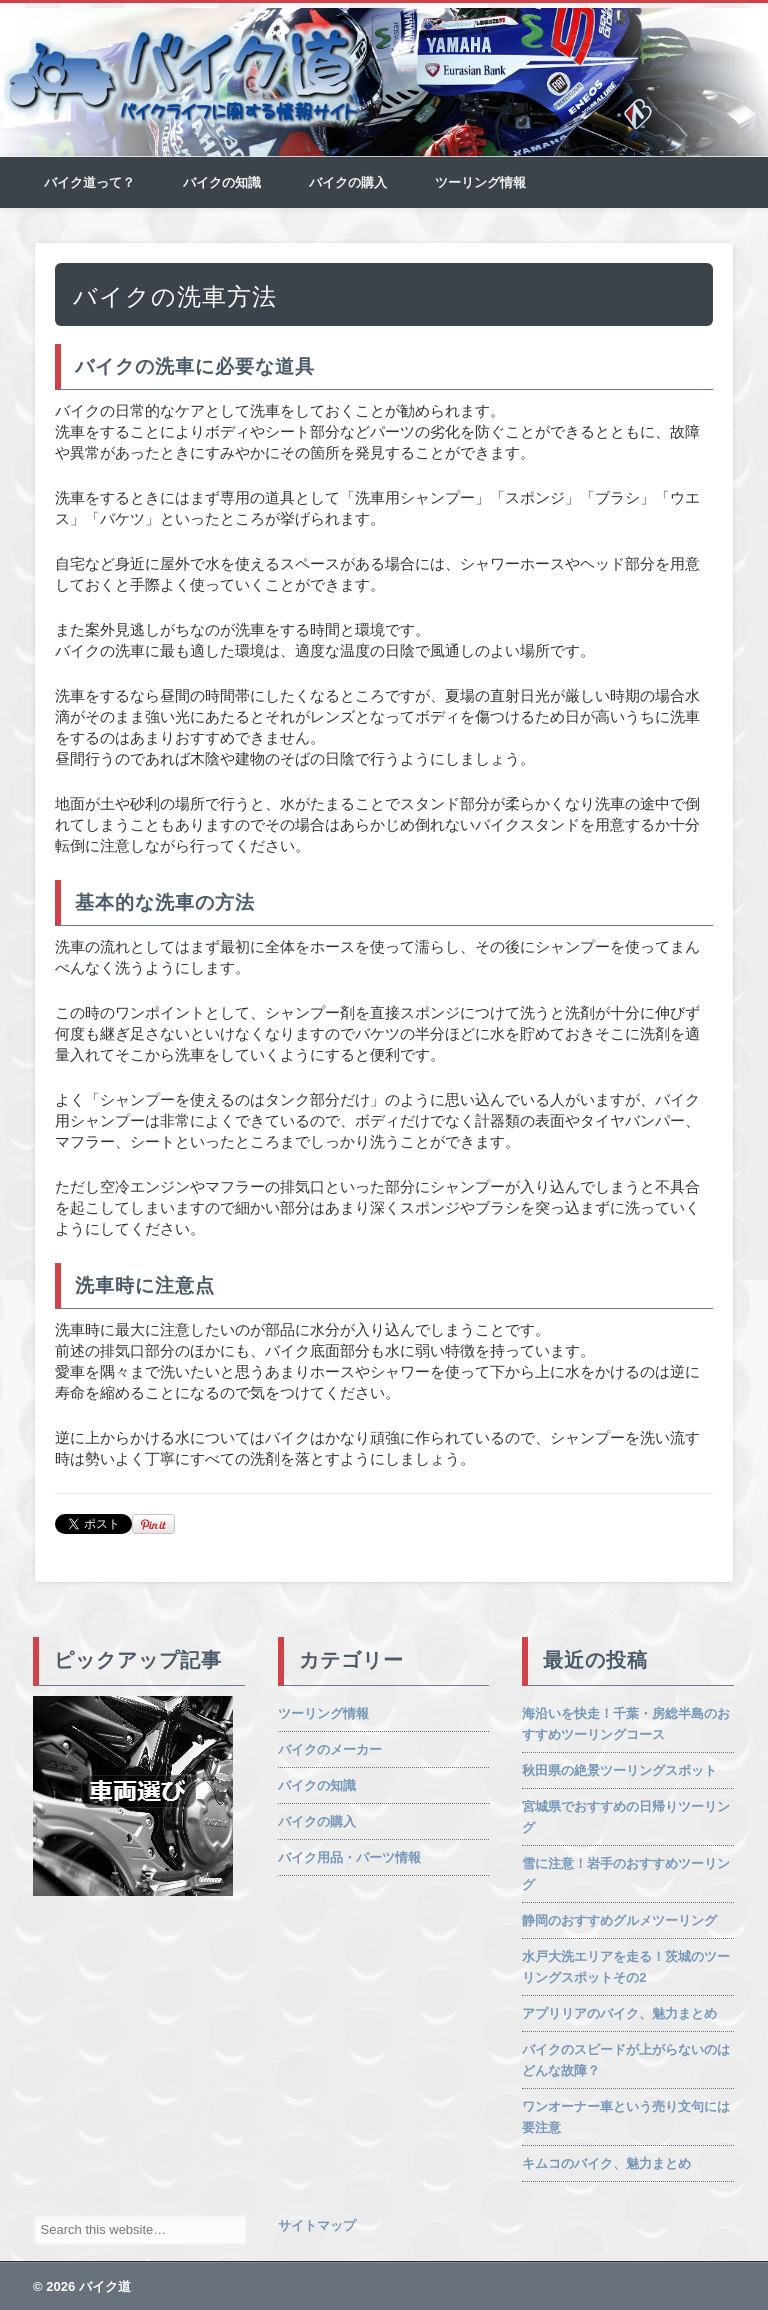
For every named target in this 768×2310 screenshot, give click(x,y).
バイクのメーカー (330, 1749)
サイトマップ (317, 2225)
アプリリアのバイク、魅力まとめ (619, 2013)
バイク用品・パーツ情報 (349, 1857)
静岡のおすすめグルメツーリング (619, 1920)
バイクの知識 (222, 182)
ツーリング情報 (480, 182)
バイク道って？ (89, 182)
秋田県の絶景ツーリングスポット (619, 1770)
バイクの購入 (348, 182)
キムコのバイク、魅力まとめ (606, 2163)
